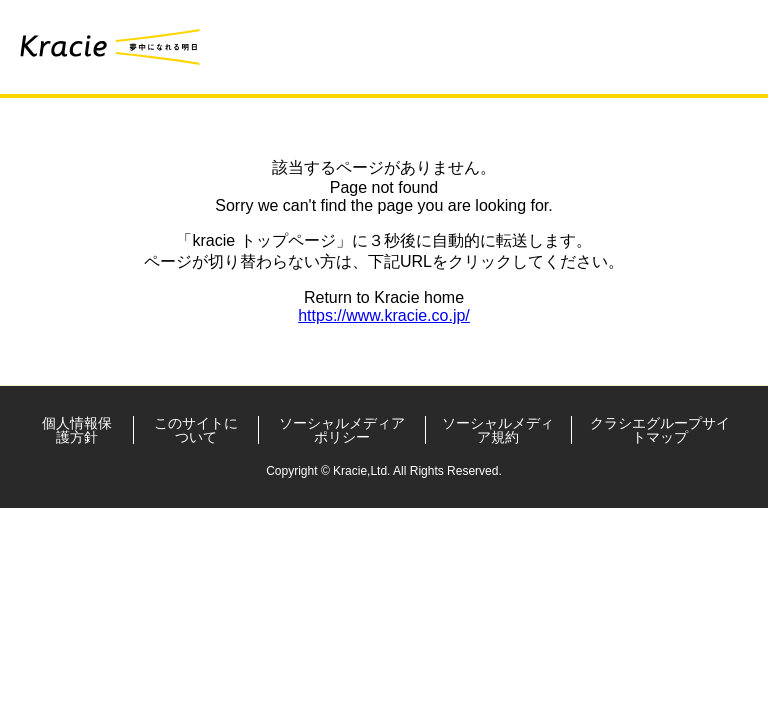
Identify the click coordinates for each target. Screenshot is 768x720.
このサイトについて (196, 430)
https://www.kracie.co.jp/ (384, 315)
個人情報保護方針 (77, 430)
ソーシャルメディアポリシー (342, 430)
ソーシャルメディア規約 (498, 430)
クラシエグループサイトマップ (660, 430)
